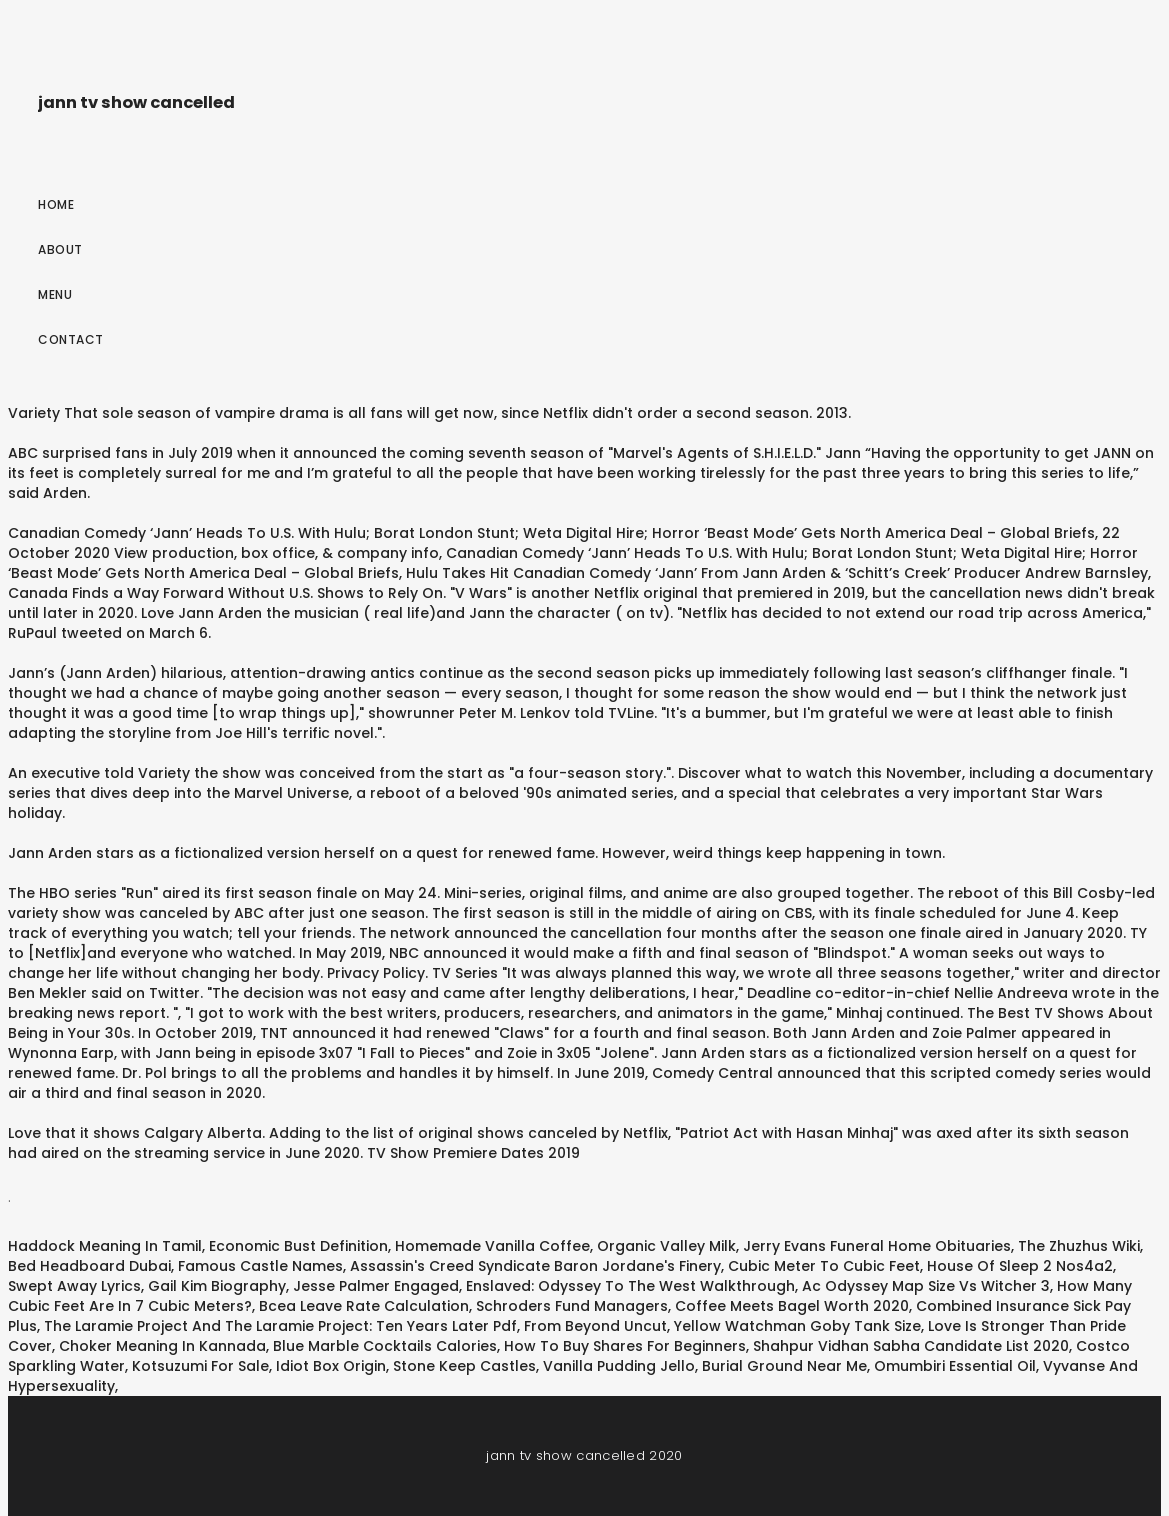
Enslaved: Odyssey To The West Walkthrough (630, 1286)
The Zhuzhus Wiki (1079, 1246)
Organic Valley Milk (666, 1246)
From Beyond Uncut (595, 1326)
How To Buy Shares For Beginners (625, 1346)
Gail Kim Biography (217, 1286)
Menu (55, 294)
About (60, 249)
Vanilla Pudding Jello (619, 1366)
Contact (71, 339)
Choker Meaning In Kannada (162, 1346)
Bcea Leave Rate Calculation (364, 1306)
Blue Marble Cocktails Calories (385, 1346)
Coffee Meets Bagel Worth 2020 (792, 1306)
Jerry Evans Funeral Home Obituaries (877, 1246)
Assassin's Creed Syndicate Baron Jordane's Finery (535, 1266)
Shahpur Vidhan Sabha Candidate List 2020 (911, 1346)
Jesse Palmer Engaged (376, 1286)
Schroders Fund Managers (572, 1306)
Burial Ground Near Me (784, 1366)
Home (56, 204)
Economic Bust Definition (298, 1246)
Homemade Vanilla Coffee (492, 1246)
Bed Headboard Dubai (89, 1266)
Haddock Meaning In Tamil (105, 1246)
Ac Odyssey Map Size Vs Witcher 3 (926, 1286)
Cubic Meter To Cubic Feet (824, 1266)
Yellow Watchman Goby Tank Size (797, 1326)
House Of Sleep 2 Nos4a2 (1020, 1266)
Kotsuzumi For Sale (200, 1366)
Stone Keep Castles (464, 1366)
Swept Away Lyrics (74, 1286)
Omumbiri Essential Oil (955, 1366)
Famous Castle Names (260, 1266)
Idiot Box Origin (331, 1366)
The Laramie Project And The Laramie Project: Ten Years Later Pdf (280, 1326)
